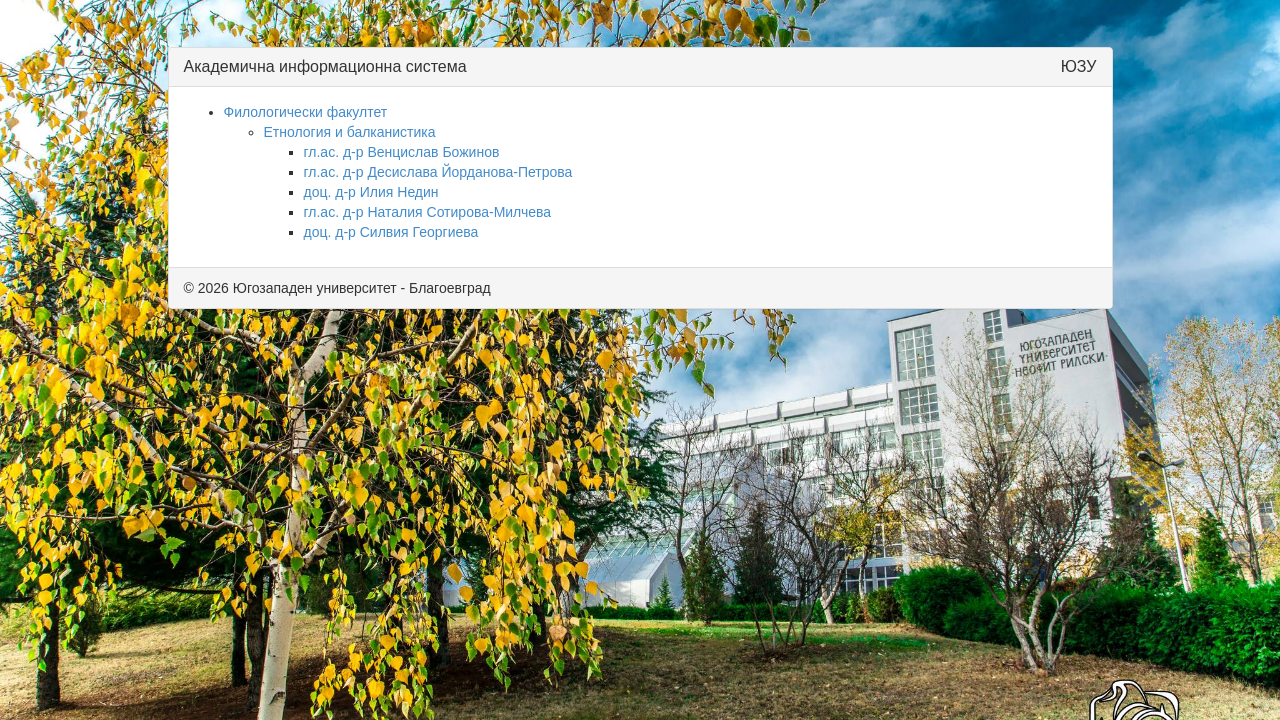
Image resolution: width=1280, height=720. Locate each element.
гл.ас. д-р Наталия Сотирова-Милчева (428, 212)
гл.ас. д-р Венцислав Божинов (402, 152)
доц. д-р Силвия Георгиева (391, 232)
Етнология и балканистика (350, 132)
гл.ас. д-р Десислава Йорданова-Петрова (438, 172)
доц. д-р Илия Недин (371, 192)
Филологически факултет (306, 112)
